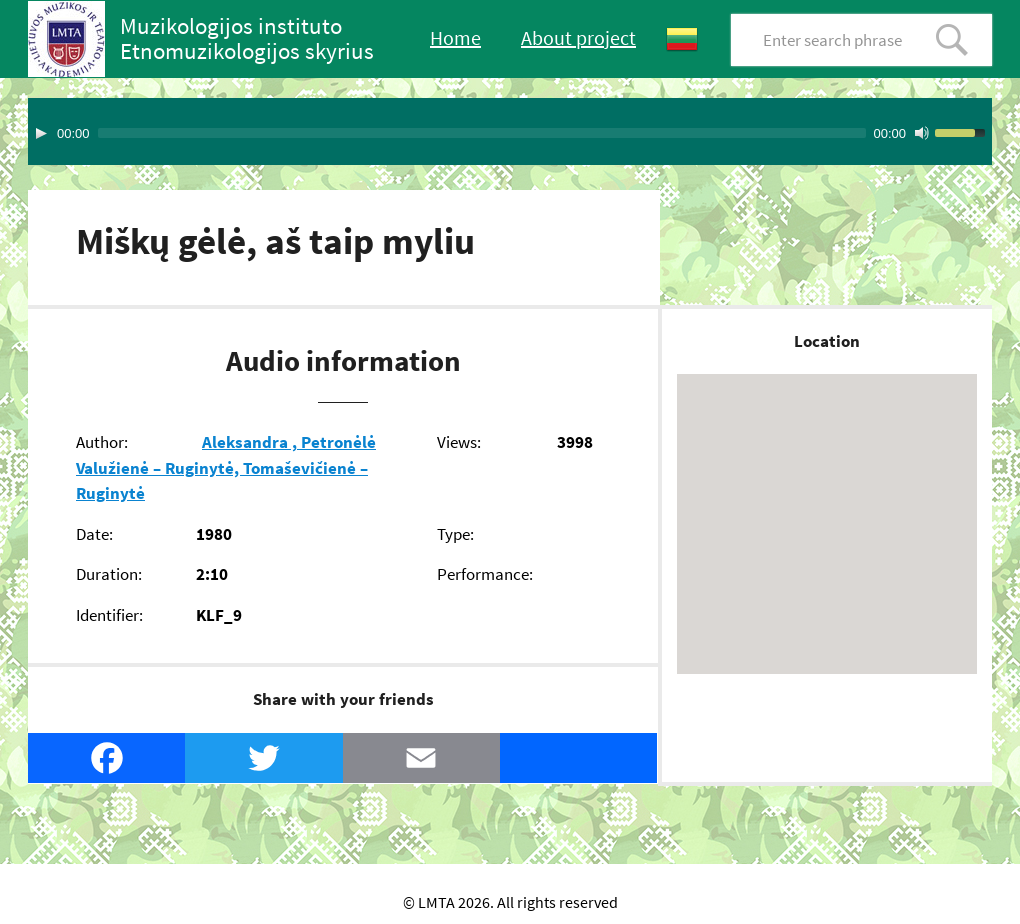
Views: (459, 442)
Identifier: (109, 615)
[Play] (41, 133)
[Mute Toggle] (922, 133)
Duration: (109, 574)
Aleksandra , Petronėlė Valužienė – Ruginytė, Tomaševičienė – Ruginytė (226, 467)
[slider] (482, 133)
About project (578, 37)
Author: (102, 442)
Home (455, 37)
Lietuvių (682, 39)
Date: (94, 534)
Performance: (485, 574)
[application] (510, 131)
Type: (455, 534)
